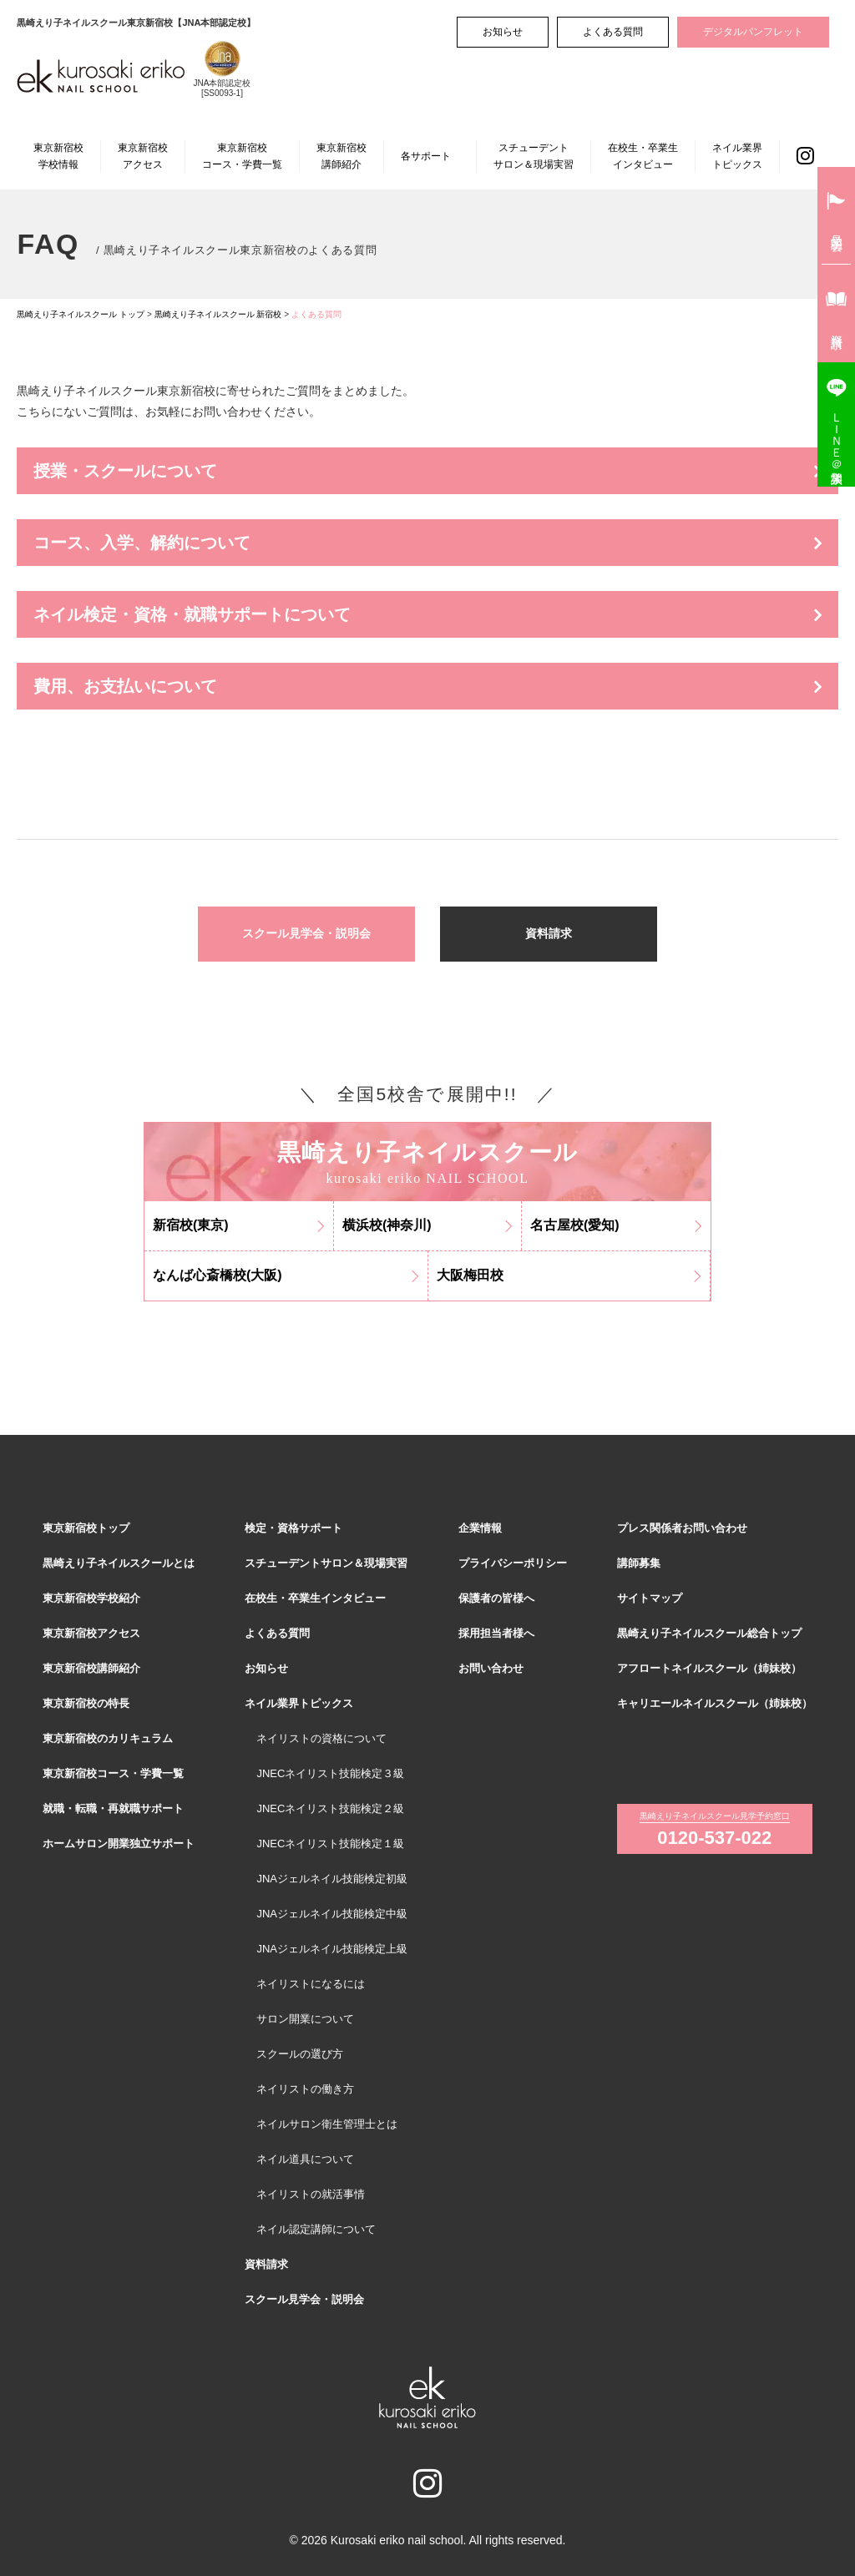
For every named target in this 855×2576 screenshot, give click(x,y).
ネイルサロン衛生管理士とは (326, 2124)
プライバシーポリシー (512, 1563)
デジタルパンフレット (753, 32)
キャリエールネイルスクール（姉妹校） (714, 1703)
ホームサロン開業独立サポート (119, 1843)
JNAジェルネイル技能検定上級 (331, 1948)
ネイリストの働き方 (305, 2089)
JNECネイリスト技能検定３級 (330, 1773)
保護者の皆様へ (496, 1598)
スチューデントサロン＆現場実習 (533, 155)
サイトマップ (649, 1598)
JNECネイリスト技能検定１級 (330, 1843)
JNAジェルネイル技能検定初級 (331, 1878)
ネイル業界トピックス (737, 155)
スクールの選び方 (299, 2054)
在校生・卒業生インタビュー (643, 155)
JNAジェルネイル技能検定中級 (331, 1913)
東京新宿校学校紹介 (91, 1598)
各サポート (426, 156)
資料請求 (548, 933)
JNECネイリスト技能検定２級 (330, 1808)
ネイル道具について (305, 2159)
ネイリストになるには (310, 1983)
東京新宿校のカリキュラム (108, 1738)
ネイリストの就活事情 (310, 2194)
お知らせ (503, 32)
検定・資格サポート (293, 1528)
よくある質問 (613, 32)
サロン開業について (305, 2019)
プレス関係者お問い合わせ (682, 1528)
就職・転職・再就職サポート (113, 1808)
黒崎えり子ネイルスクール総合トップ (709, 1633)
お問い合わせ (491, 1668)
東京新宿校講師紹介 (341, 155)
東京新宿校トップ (86, 1528)
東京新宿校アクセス (143, 155)
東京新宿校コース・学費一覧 (242, 155)
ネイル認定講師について (316, 2229)
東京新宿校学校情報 (58, 155)
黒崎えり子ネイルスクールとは (119, 1563)
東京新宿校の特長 (86, 1703)
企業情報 (480, 1528)
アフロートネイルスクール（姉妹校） (709, 1668)
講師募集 (638, 1563)
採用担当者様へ (496, 1633)
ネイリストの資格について (321, 1738)
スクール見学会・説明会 (306, 933)
